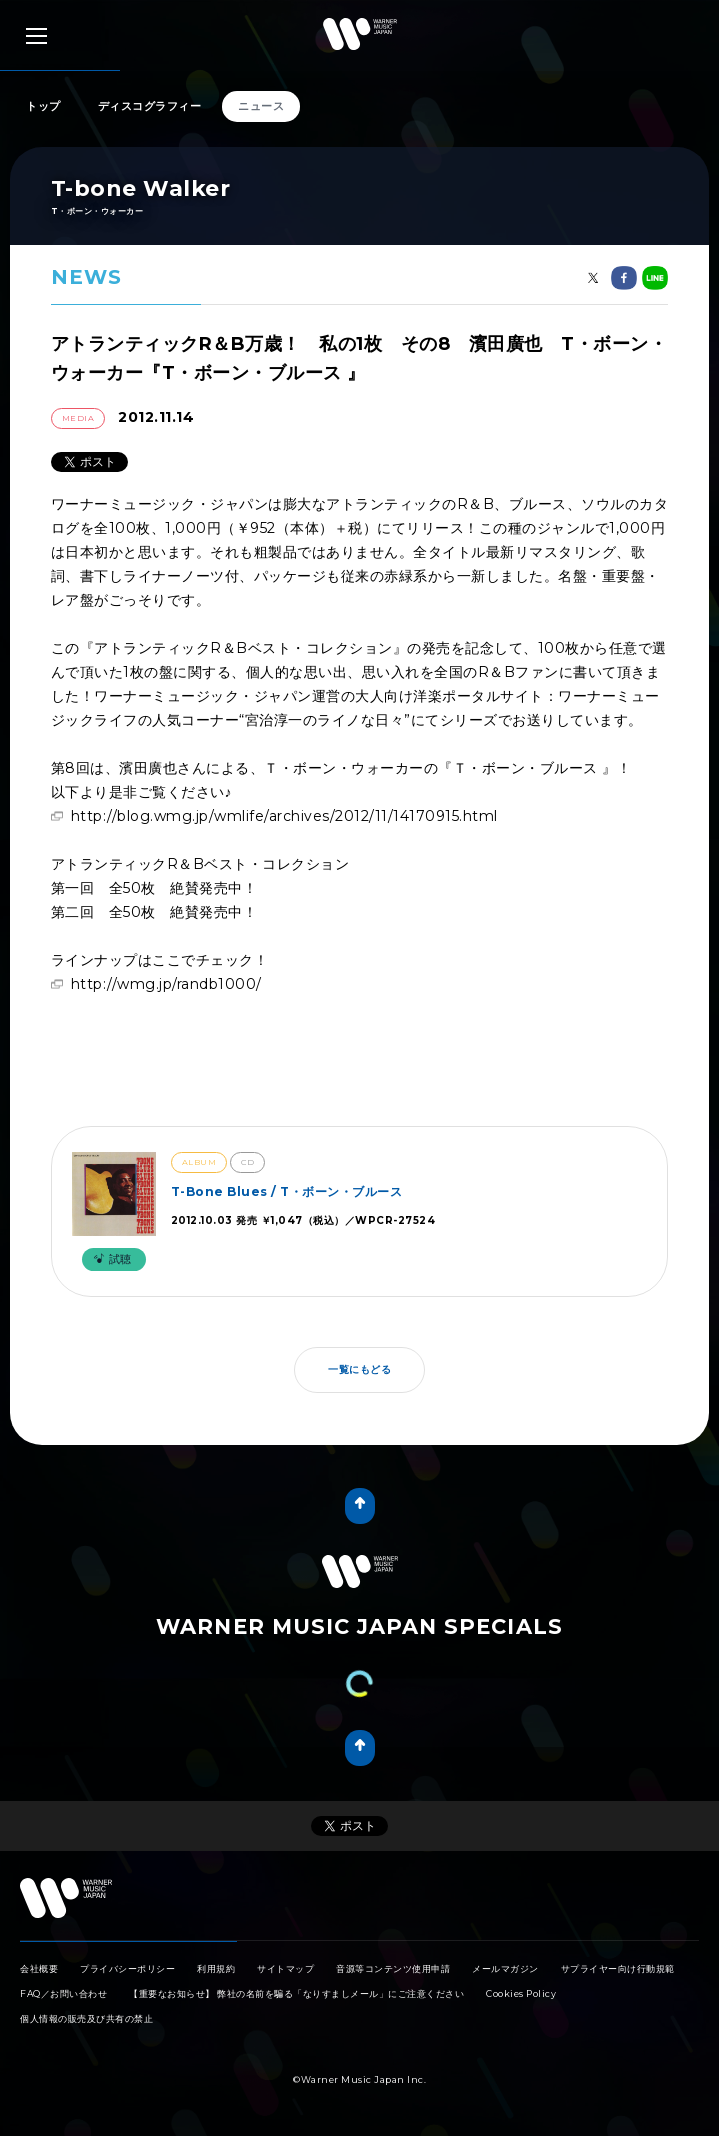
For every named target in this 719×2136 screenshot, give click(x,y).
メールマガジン (505, 1968)
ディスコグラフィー (150, 106)
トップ (43, 106)
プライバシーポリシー (127, 1968)
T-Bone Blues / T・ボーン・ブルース (287, 1191)
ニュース (261, 106)
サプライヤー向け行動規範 (618, 1968)
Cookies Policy (521, 1993)
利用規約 (216, 1968)
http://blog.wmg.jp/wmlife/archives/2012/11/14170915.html (284, 816)
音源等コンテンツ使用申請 (393, 1968)
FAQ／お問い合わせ (63, 1993)
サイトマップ (285, 1968)
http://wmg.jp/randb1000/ (166, 984)
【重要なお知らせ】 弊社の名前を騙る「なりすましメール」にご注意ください (296, 1993)
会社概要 (39, 1968)
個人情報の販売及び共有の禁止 (86, 2018)
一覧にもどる (359, 1369)
